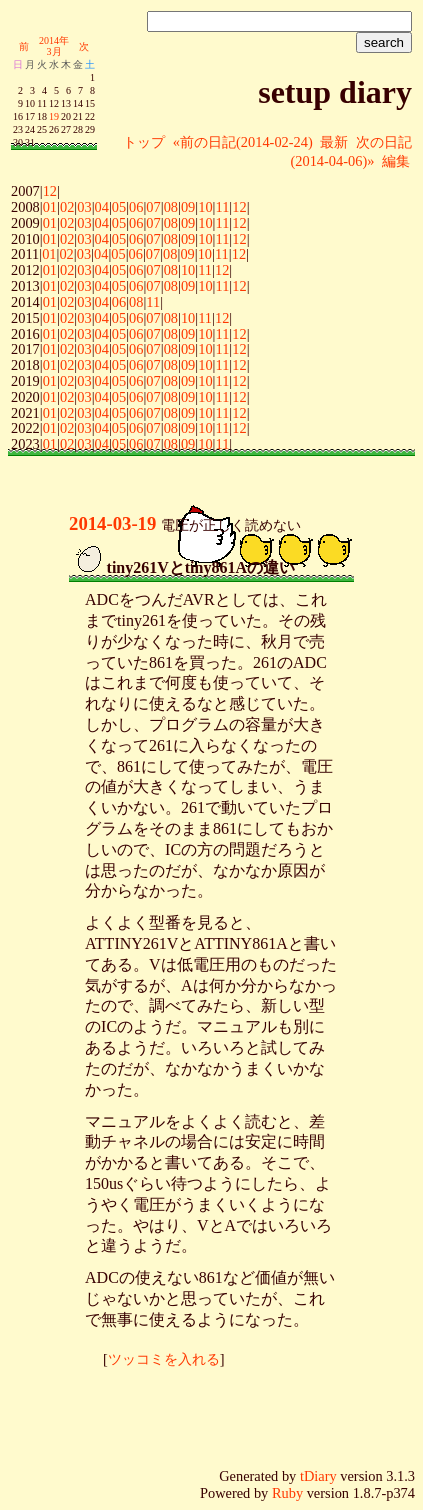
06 (136, 207)
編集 (396, 161)
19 (54, 116)
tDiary (318, 1476)
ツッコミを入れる (164, 1359)
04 (102, 207)
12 (50, 191)
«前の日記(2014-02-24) (243, 142)
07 (153, 207)
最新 (334, 142)
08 (171, 207)
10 (205, 207)
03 (84, 207)
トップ (144, 142)
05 (119, 207)
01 (50, 207)
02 (67, 207)
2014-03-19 (112, 523)
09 (188, 207)
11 (222, 207)
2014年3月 (54, 46)
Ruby (287, 1493)
